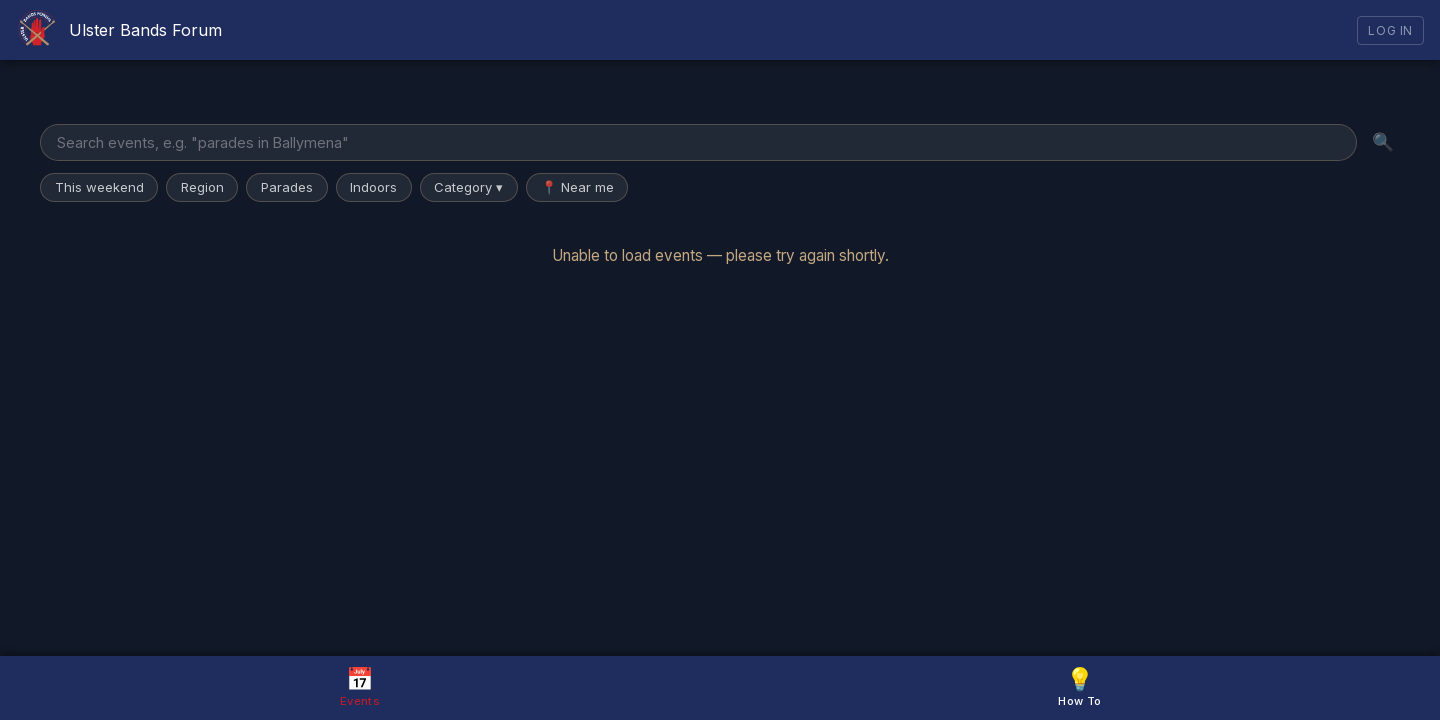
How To (1079, 686)
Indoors (373, 187)
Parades (287, 187)
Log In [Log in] (1390, 30)
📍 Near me (577, 187)
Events (360, 686)
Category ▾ (468, 187)
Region (202, 187)
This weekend (99, 187)
